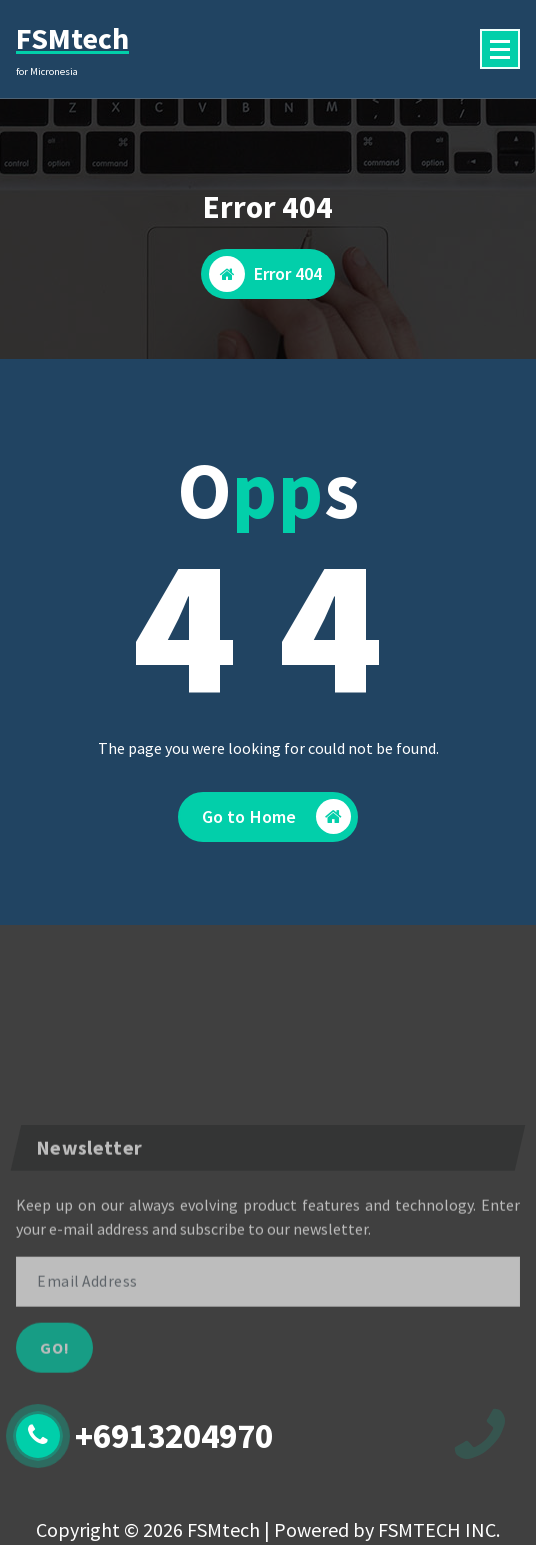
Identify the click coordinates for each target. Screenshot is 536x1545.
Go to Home (277, 816)
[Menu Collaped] (500, 49)
